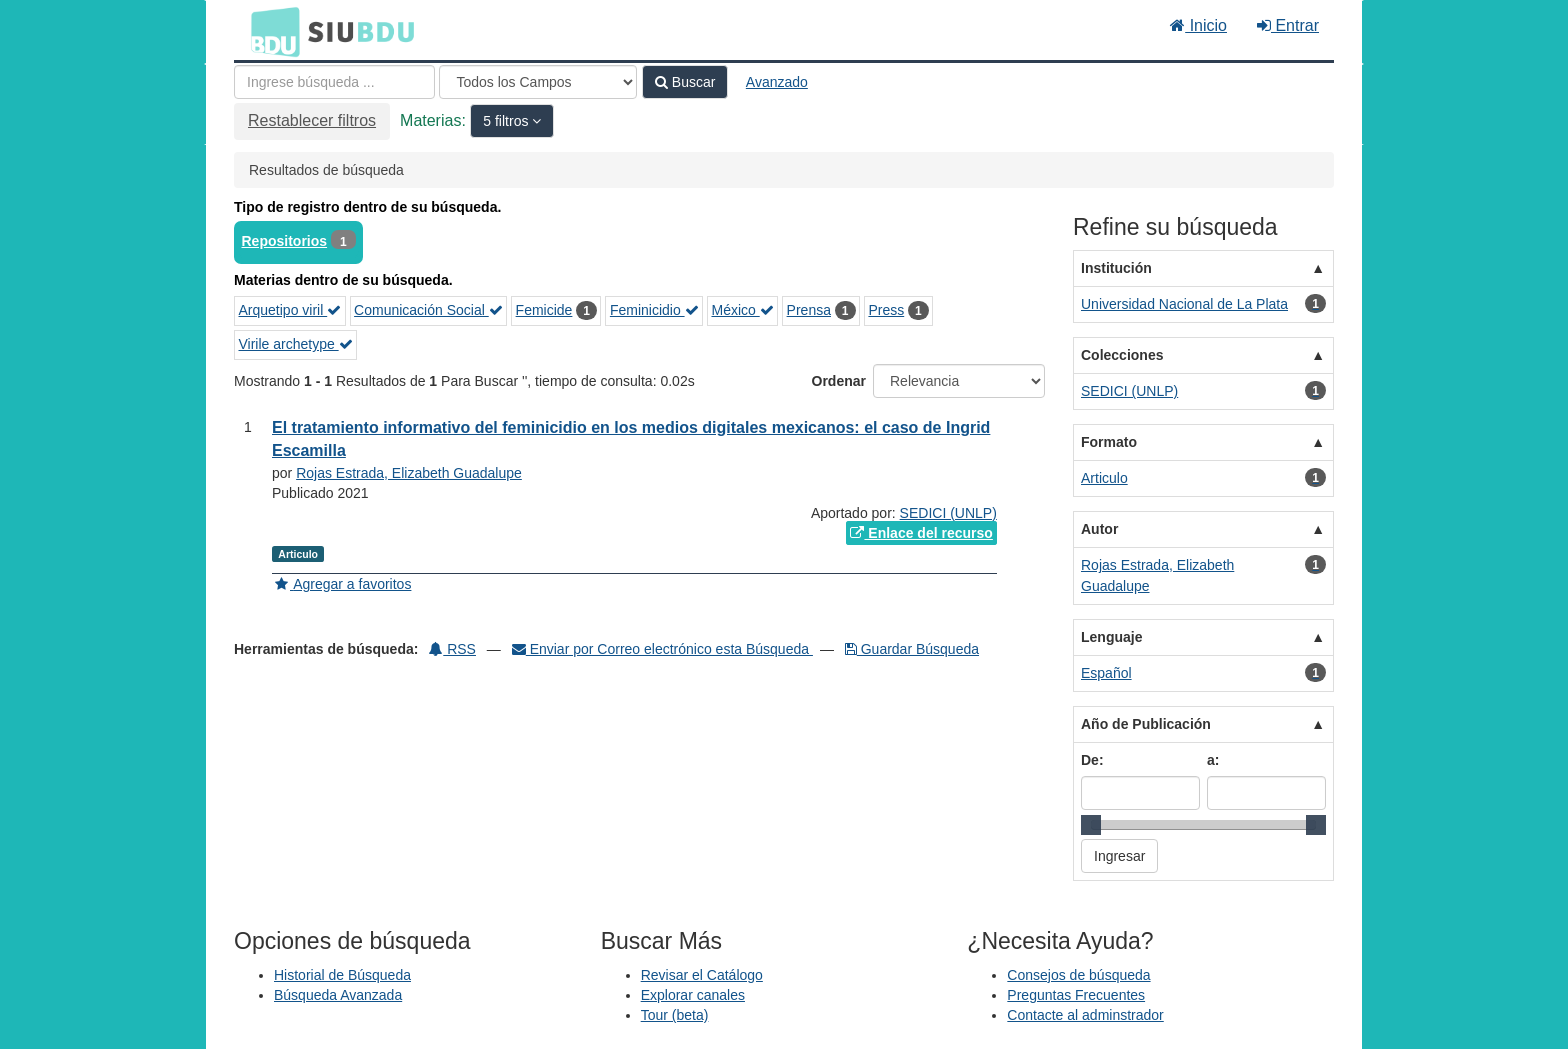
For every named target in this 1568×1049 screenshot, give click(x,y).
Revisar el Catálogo (702, 975)
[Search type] (538, 82)
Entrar (1288, 25)
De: (1092, 760)
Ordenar (839, 381)
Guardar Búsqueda (912, 649)
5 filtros (507, 121)
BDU (270, 31)
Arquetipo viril (290, 310)
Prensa (809, 310)
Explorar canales (693, 995)
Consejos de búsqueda (1078, 975)
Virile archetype (296, 344)
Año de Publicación (1146, 724)
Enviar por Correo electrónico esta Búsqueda (662, 649)
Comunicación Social (428, 310)
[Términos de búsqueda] (334, 82)
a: (1213, 760)
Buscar (685, 82)
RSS (452, 649)
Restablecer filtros (312, 120)
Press (886, 310)
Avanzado (777, 82)
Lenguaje (1111, 637)
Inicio (1198, 25)
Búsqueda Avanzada (338, 995)
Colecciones (1122, 355)
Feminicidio (654, 310)
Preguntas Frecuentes (1076, 995)
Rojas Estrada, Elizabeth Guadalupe (409, 473)
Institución (1116, 268)
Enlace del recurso (921, 533)
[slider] (1091, 825)
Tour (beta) (675, 1015)
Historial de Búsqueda (342, 975)
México (742, 310)
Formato (1109, 442)
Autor (1099, 529)
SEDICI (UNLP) (948, 513)
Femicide (544, 310)
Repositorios (285, 241)
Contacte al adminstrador (1085, 1015)
